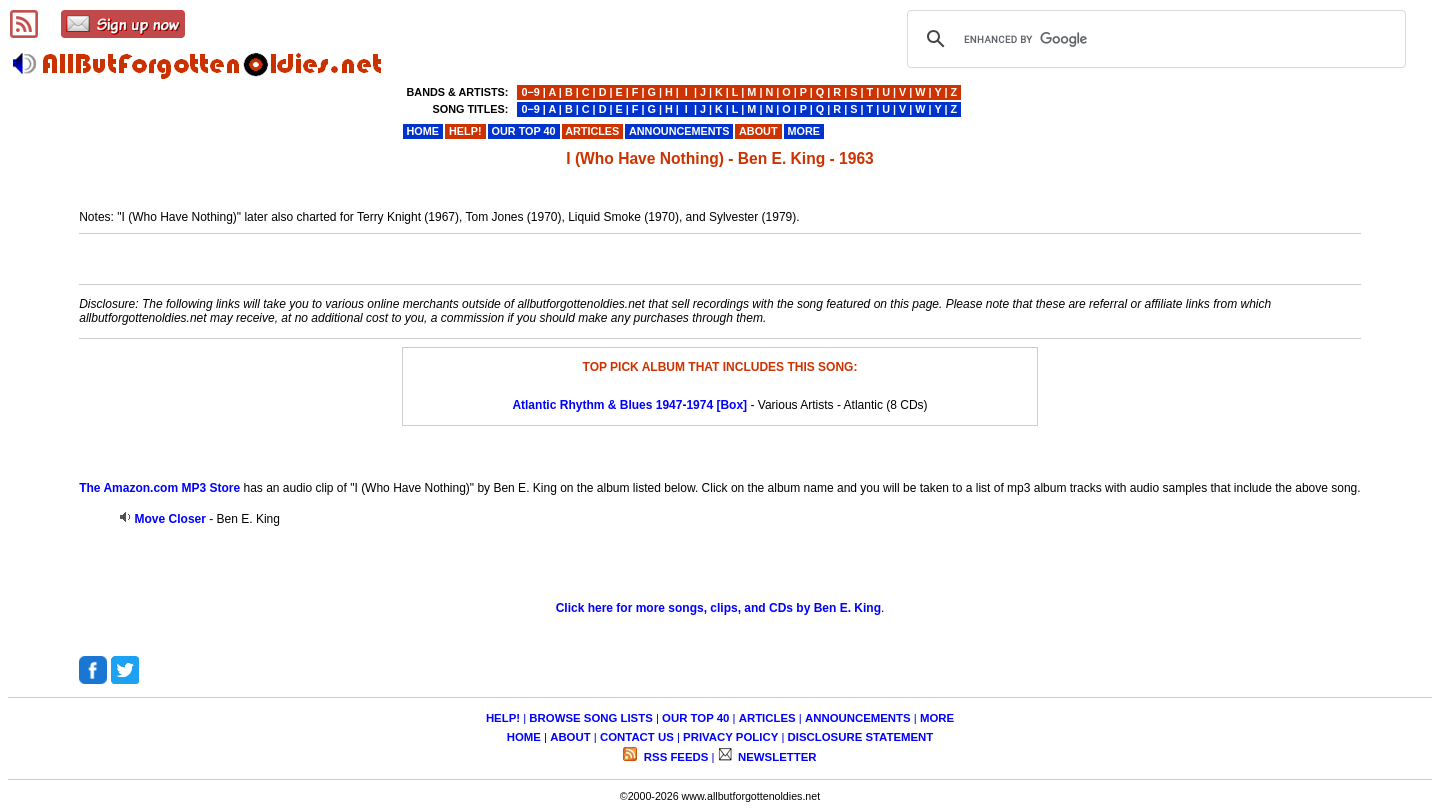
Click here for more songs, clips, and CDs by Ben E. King (718, 608)
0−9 (530, 92)
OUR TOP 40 (695, 718)
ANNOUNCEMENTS (858, 718)
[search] (1153, 39)
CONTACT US (637, 737)
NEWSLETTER (776, 757)
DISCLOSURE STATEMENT (861, 737)
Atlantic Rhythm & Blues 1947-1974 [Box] (629, 405)
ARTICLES (767, 718)
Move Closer (170, 519)
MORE (937, 718)
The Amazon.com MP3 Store (159, 488)
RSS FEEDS (675, 757)
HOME (524, 737)
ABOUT (570, 737)
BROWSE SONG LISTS (590, 718)
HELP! (503, 718)
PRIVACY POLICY (730, 737)
